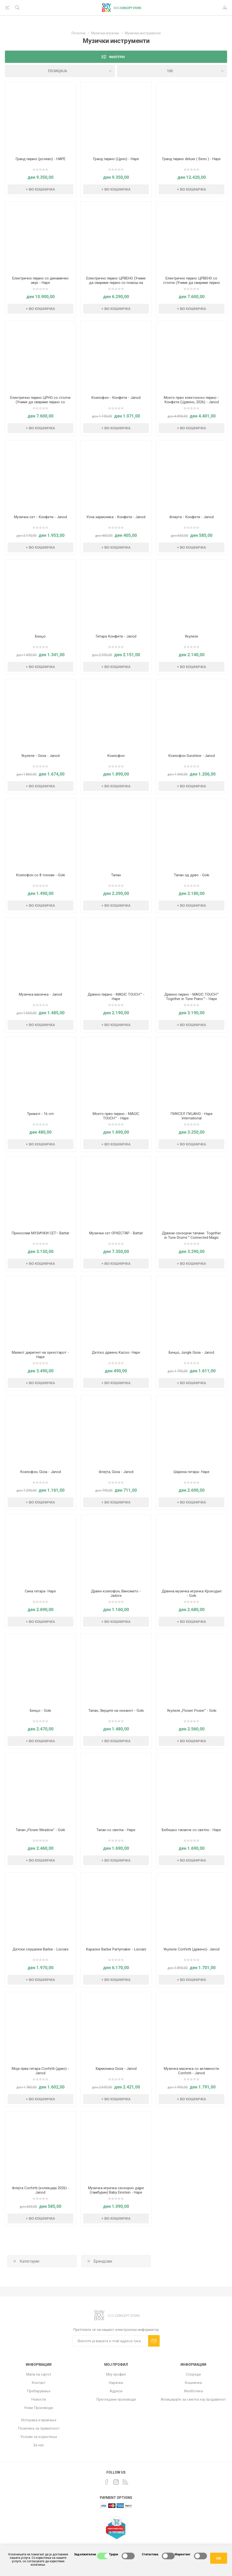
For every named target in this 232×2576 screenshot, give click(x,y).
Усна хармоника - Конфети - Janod (115, 517)
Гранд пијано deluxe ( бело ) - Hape (191, 159)
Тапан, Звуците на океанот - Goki (116, 1710)
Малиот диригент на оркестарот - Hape (40, 1354)
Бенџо (40, 636)
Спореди (193, 2374)
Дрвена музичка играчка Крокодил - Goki (191, 1593)
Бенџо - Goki (40, 1710)
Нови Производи (38, 2408)
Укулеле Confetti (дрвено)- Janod (191, 1949)
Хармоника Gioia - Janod (116, 2068)
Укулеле (191, 636)
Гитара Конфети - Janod (116, 636)
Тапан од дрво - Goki (191, 875)
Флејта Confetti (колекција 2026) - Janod (40, 2190)
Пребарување (39, 2391)
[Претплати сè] (110, 2341)
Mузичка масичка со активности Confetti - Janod (191, 2070)
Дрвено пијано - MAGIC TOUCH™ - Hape (116, 996)
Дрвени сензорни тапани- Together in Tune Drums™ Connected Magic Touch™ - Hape (191, 1237)
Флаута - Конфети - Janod (191, 517)
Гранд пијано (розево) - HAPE (40, 159)
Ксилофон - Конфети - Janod (116, 397)
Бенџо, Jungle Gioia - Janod (191, 1352)
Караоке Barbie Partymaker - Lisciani (116, 1949)
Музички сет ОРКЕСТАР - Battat (116, 1233)
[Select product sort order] (60, 71)
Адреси (116, 2391)
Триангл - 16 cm (40, 1114)
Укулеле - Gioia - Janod (40, 755)
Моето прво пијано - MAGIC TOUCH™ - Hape (116, 1116)
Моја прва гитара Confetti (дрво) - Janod (40, 2070)
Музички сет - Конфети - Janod (40, 517)
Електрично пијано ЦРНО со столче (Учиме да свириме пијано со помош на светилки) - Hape (40, 402)
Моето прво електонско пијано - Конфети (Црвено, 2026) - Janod (191, 399)
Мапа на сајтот (38, 2374)
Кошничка (193, 2383)
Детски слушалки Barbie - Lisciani (40, 1949)
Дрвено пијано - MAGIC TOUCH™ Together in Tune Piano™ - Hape (191, 996)
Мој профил (116, 2374)
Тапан (116, 875)
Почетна (78, 33)
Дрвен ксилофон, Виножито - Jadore (116, 1593)
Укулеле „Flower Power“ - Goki (191, 1710)
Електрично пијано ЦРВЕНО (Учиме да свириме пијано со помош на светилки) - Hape (116, 282)
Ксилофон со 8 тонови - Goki (40, 875)
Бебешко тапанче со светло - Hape (191, 1830)
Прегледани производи (116, 2399)
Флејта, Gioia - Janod (116, 1472)
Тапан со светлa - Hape (115, 1830)
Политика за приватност (39, 2428)
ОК (218, 2558)
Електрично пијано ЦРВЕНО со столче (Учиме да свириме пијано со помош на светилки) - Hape (191, 282)
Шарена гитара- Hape (191, 1472)
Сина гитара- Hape (40, 1591)
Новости (38, 2399)
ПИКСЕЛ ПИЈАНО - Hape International (191, 1116)
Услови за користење (38, 2437)
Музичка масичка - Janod (40, 994)
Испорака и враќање (38, 2420)
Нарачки (116, 2383)
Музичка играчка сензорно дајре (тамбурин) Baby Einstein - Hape (116, 2190)
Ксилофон (116, 755)
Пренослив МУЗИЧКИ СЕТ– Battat (40, 1233)
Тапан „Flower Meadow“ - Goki (40, 1830)
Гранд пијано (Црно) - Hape (116, 159)
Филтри (117, 57)
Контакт (39, 2383)
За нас (38, 2445)
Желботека (193, 2391)
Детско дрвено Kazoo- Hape (116, 1352)
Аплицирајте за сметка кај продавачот (193, 2399)
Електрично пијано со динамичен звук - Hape (40, 280)
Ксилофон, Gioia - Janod (40, 1472)
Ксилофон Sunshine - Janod (191, 755)
